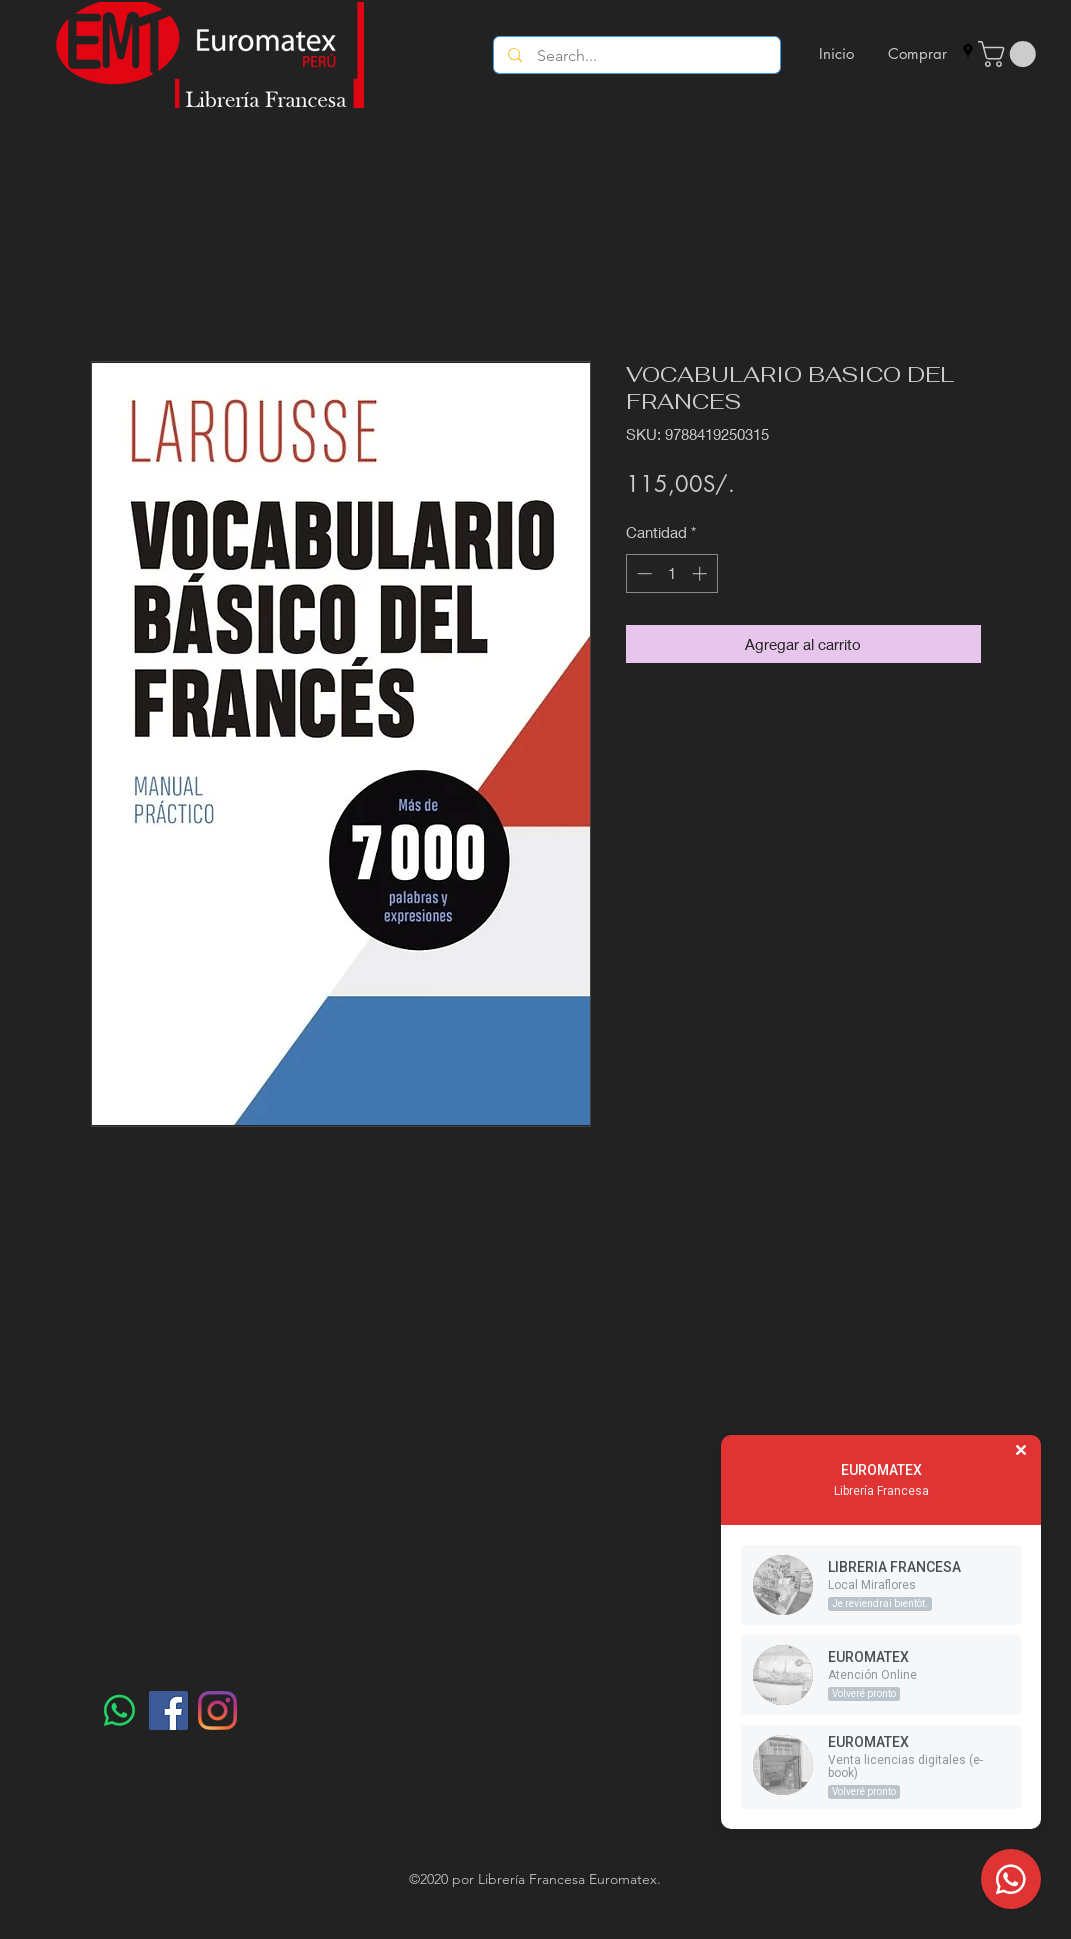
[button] (1010, 54)
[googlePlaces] (968, 51)
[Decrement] (642, 573)
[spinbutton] (671, 573)
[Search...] (637, 56)
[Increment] (701, 573)
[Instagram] (217, 1710)
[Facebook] (168, 1710)
